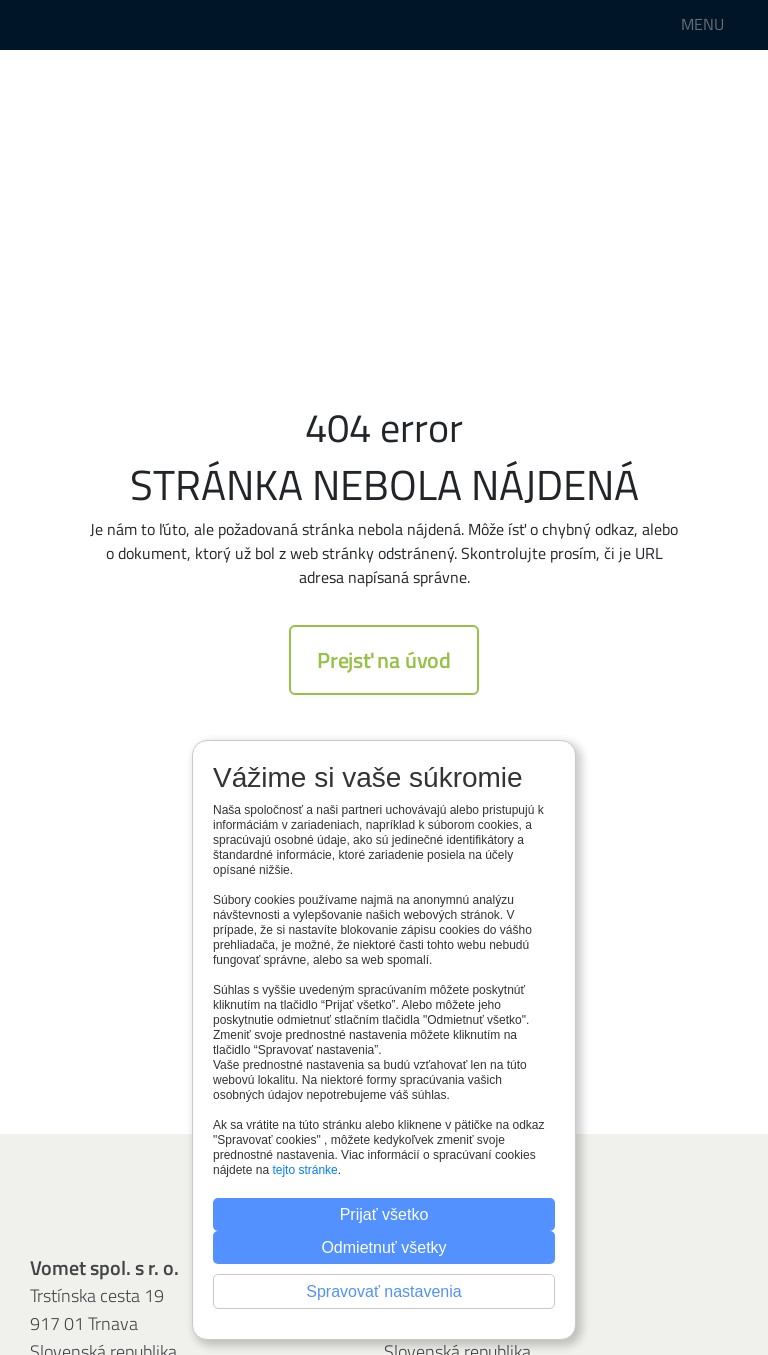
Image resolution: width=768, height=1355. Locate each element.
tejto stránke (304, 1170)
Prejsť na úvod (384, 660)
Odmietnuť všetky (383, 1247)
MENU (702, 24)
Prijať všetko (384, 1214)
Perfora (72, 25)
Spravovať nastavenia (383, 1291)
